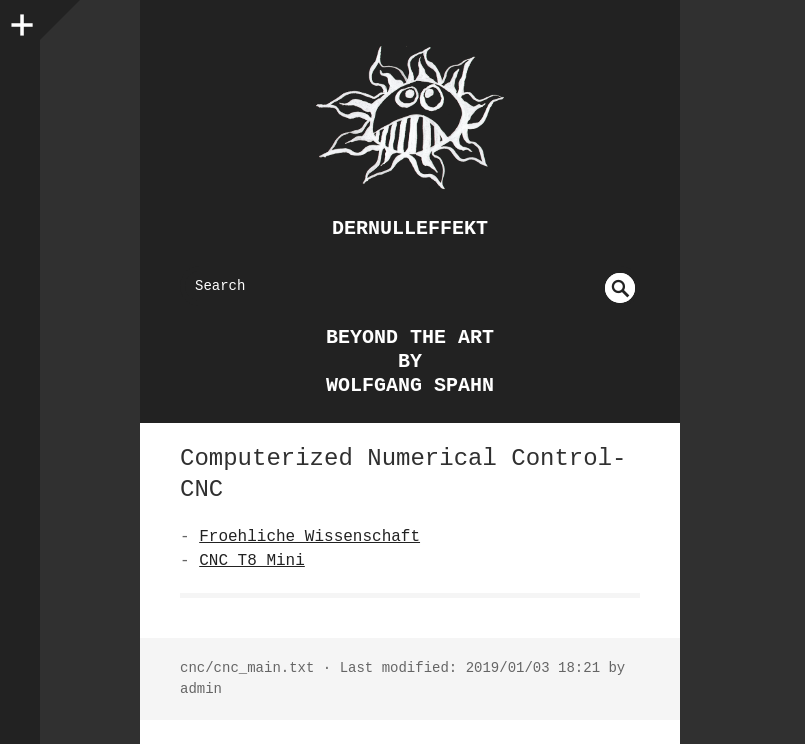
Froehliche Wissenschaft (309, 537)
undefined (620, 288)
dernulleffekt (410, 228)
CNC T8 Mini (252, 561)
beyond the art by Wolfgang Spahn (410, 361)
